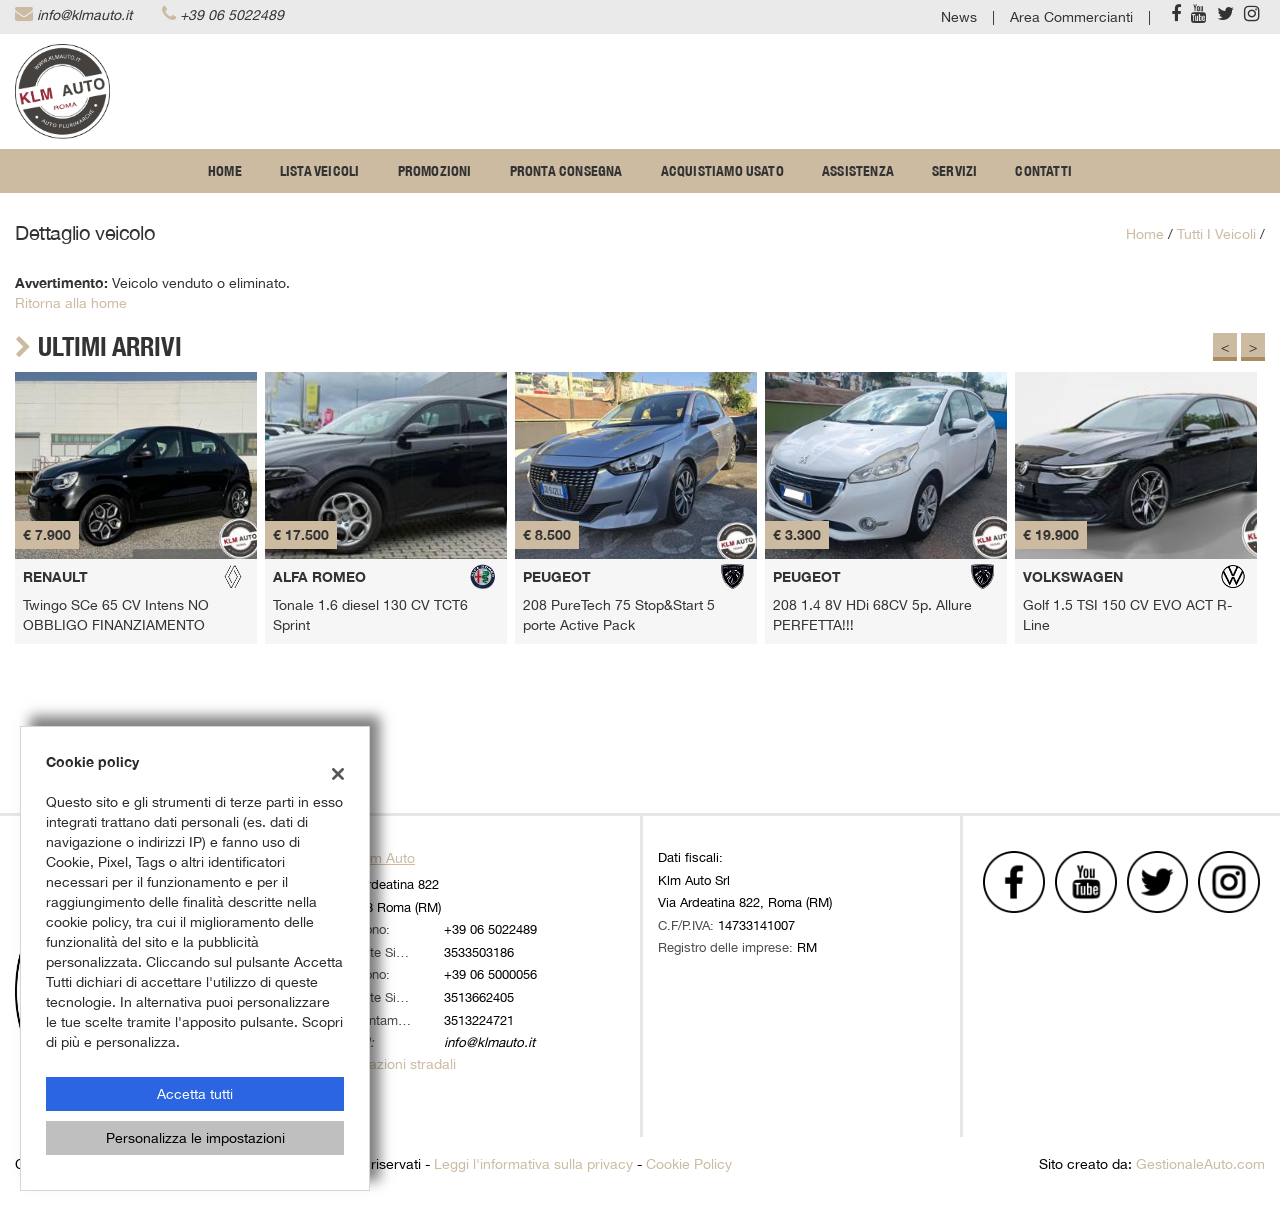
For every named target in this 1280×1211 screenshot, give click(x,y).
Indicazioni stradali (397, 1064)
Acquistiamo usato (722, 171)
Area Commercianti (1071, 17)
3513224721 (479, 1020)
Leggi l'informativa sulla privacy (533, 1164)
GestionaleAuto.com (1200, 1164)
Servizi (954, 171)
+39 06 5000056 (490, 974)
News (959, 17)
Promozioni (435, 171)
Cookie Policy (689, 1164)
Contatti (1043, 171)
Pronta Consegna (566, 171)
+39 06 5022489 (232, 15)
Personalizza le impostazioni (195, 1138)
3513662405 (479, 997)
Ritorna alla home (71, 303)
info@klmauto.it (84, 15)
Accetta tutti (195, 1094)
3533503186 (479, 952)
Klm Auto (386, 858)
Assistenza (858, 171)
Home (225, 171)
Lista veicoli (320, 171)
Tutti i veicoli (1216, 234)
